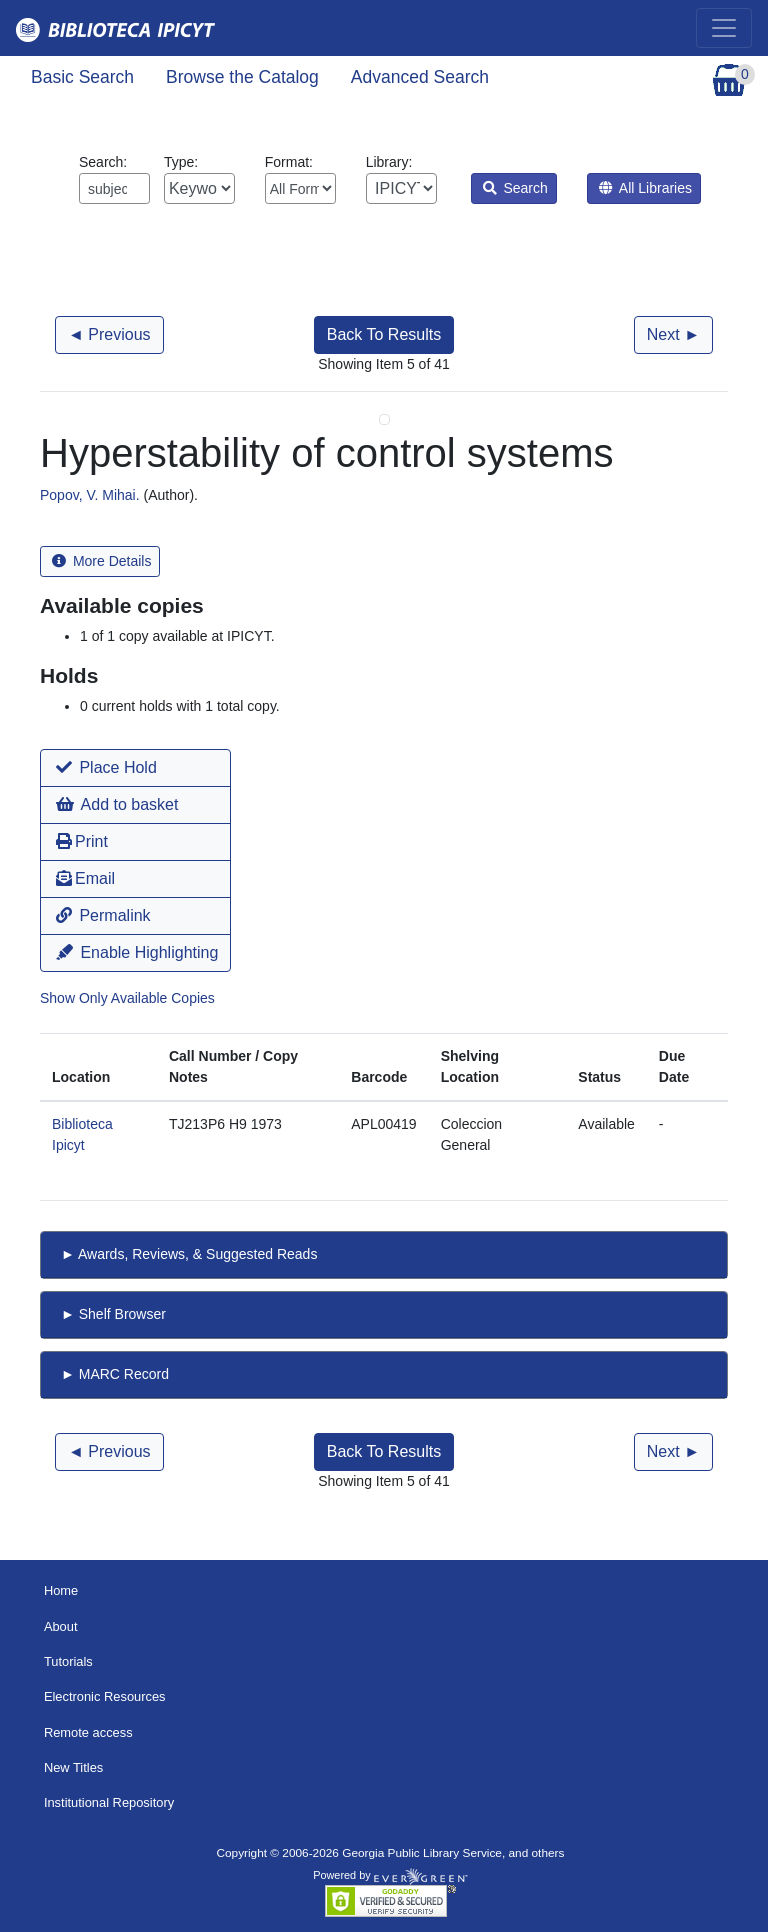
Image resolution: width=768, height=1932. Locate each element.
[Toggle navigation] (724, 28)
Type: (199, 179)
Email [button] (85, 878)
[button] (135, 768)
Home (61, 1590)
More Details (101, 561)
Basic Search (82, 77)
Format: (300, 179)
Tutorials (68, 1661)
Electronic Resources (105, 1696)
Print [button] (82, 841)
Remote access (88, 1732)
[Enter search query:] (114, 188)
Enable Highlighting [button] (137, 952)
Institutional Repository (109, 1802)
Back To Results (384, 334)
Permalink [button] (103, 915)
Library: (401, 179)
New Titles (73, 1767)
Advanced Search (420, 77)
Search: (114, 179)
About (61, 1626)
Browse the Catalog (242, 77)
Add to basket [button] (117, 804)
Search (515, 188)
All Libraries (645, 188)
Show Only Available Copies (127, 998)
